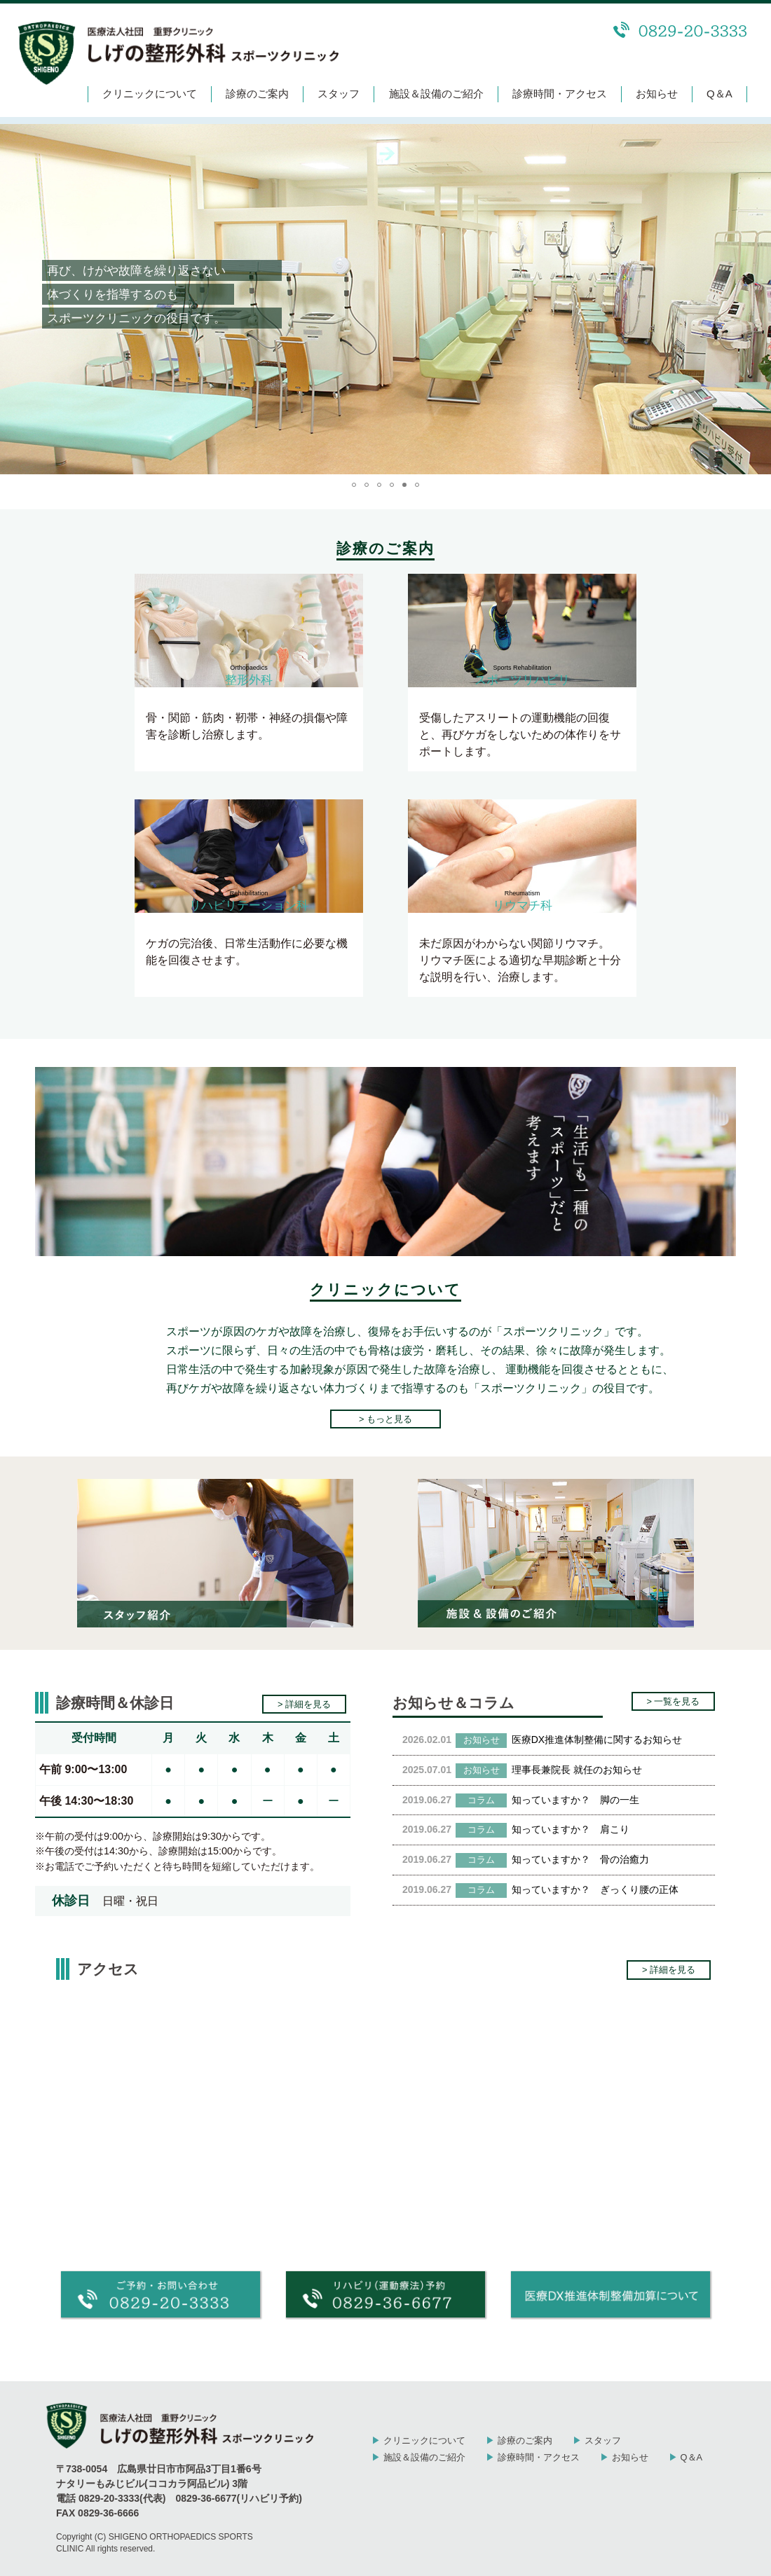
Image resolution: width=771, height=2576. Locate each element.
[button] (12, 299)
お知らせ (657, 93)
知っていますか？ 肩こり (570, 1829)
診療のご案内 (257, 93)
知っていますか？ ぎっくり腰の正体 (595, 1889)
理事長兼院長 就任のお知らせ (577, 1769)
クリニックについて (149, 93)
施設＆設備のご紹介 (436, 93)
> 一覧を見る (673, 1701)
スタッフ (339, 93)
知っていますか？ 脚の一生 (575, 1799)
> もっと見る (385, 1419)
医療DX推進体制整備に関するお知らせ (597, 1739)
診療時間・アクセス (559, 93)
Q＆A (719, 93)
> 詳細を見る (304, 1704)
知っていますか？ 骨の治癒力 (580, 1859)
